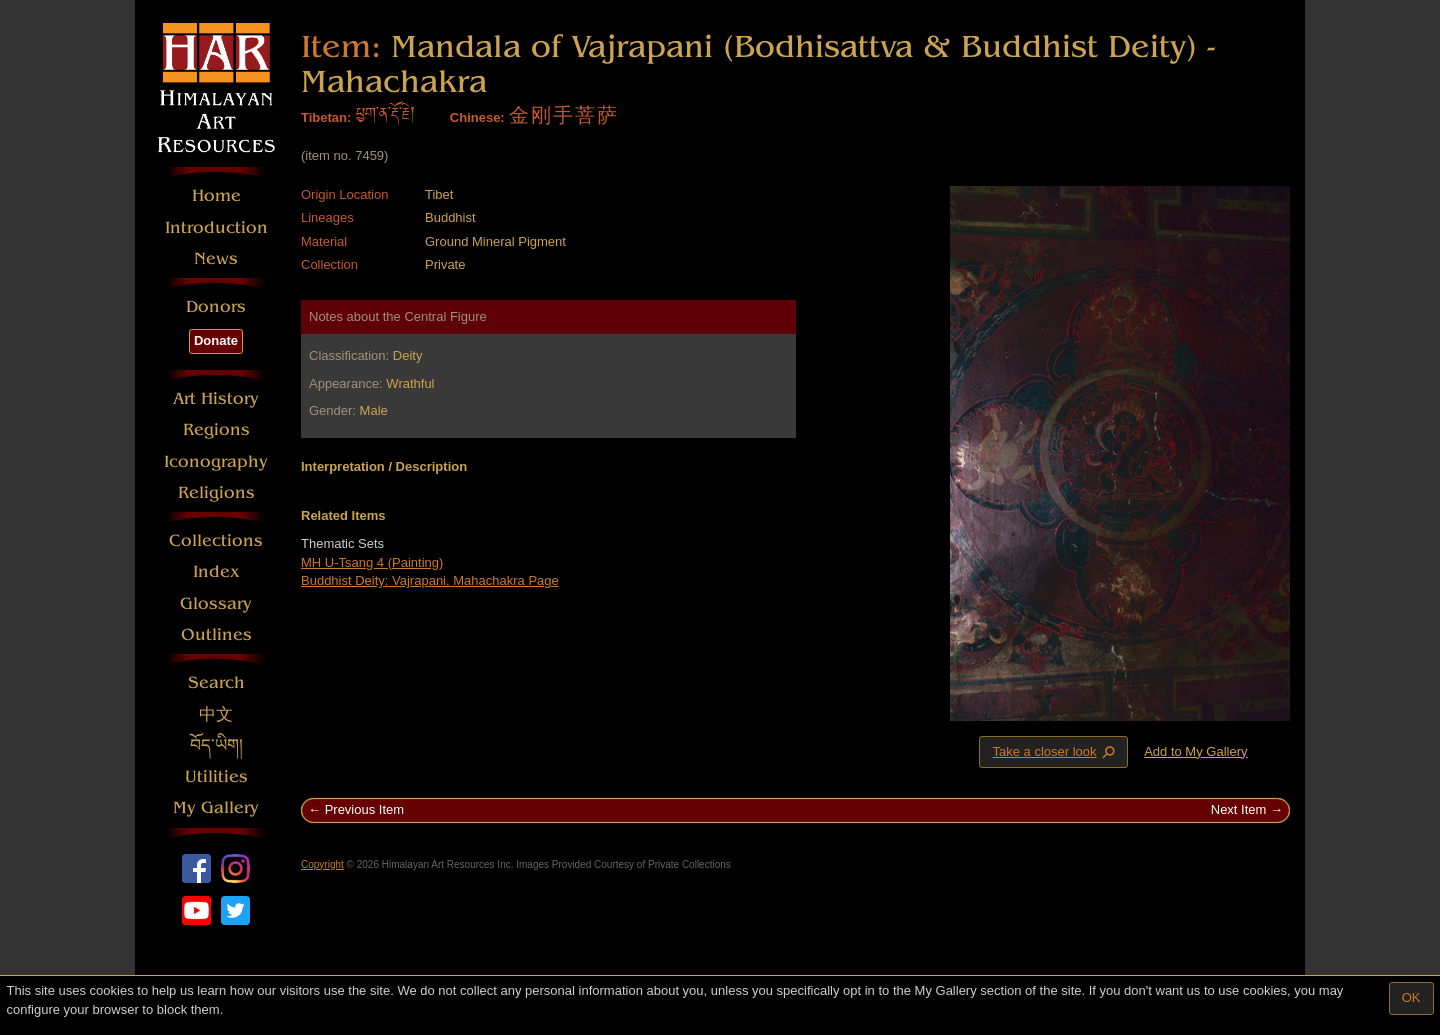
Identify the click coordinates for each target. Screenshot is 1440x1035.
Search (216, 682)
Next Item (1239, 809)
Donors (216, 306)
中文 (216, 714)
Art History (216, 398)
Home (216, 195)
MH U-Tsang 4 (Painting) (372, 562)
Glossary (216, 603)
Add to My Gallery (1195, 751)
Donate (216, 340)
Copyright (322, 864)
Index (216, 571)
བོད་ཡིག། (216, 745)
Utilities (216, 776)
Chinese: (477, 117)
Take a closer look (1055, 751)
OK (1411, 997)
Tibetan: (326, 117)
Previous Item (364, 809)
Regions (216, 429)
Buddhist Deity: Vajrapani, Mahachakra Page (430, 580)
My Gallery (216, 807)
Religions (216, 492)
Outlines (216, 634)
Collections (216, 540)
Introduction (216, 227)
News (216, 258)
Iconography (216, 461)
